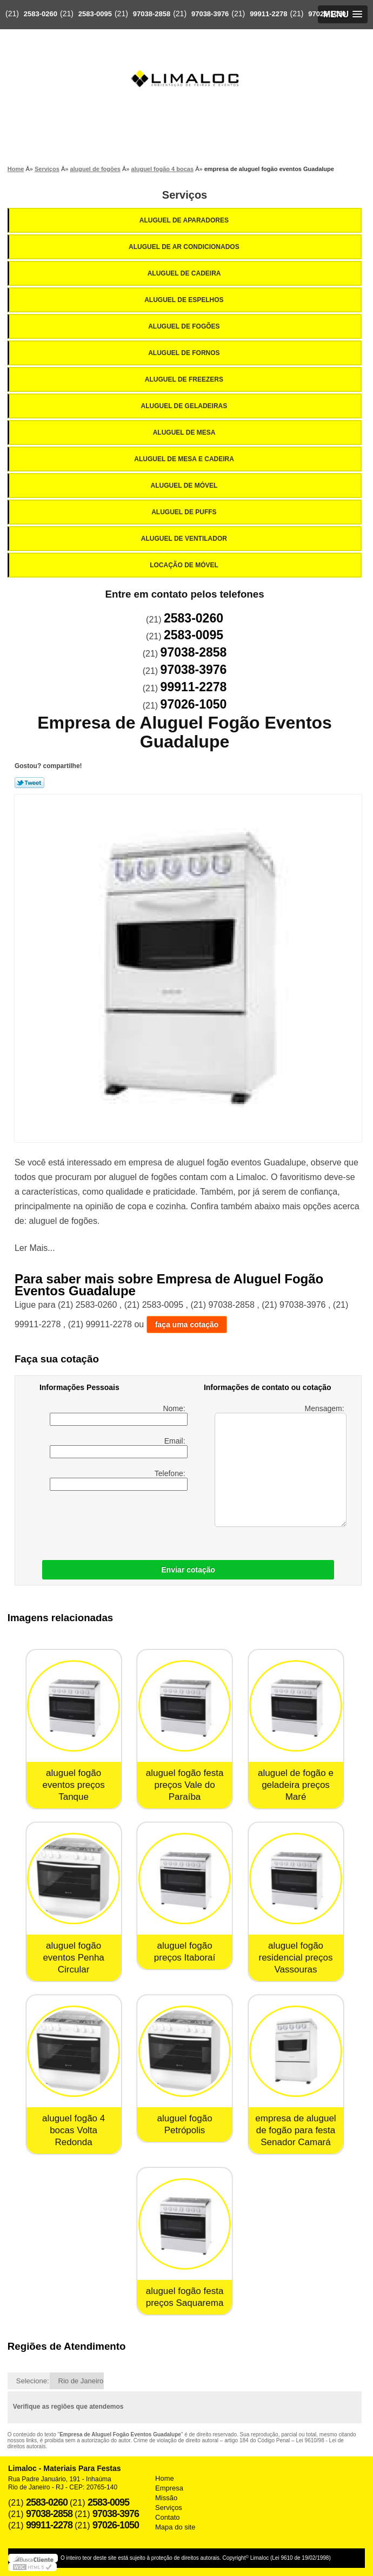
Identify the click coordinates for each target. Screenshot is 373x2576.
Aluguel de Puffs (184, 512)
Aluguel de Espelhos (184, 300)
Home (164, 2478)
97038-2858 (151, 14)
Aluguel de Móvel (185, 485)
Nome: (118, 1415)
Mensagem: (280, 1465)
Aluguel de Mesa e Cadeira (185, 459)
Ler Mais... (35, 1248)
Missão (166, 2498)
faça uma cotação (187, 1324)
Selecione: (32, 2381)
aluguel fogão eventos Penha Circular (73, 1958)
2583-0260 (40, 14)
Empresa (169, 2488)
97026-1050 (326, 14)
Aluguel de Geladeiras (185, 406)
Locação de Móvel (185, 565)
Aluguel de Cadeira (185, 273)
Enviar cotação (188, 1569)
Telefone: (118, 1480)
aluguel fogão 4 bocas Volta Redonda (73, 2130)
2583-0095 (95, 14)
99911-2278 (268, 14)
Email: (118, 1447)
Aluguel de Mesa (185, 432)
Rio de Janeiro (81, 2381)
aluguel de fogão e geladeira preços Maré (296, 1785)
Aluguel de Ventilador (185, 538)
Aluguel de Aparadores (184, 220)
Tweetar (29, 782)
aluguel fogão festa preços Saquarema (185, 2297)
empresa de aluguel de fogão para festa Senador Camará (295, 2130)
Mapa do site (175, 2527)
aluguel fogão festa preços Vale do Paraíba (185, 1785)
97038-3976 (210, 14)
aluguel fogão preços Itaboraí (184, 1952)
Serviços (184, 195)
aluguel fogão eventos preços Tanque (73, 1785)
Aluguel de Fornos (185, 353)
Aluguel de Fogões (185, 326)
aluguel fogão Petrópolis (184, 2124)
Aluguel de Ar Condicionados (185, 247)
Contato (167, 2517)
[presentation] (108, 1523)
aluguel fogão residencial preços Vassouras (295, 1958)
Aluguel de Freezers (185, 379)
